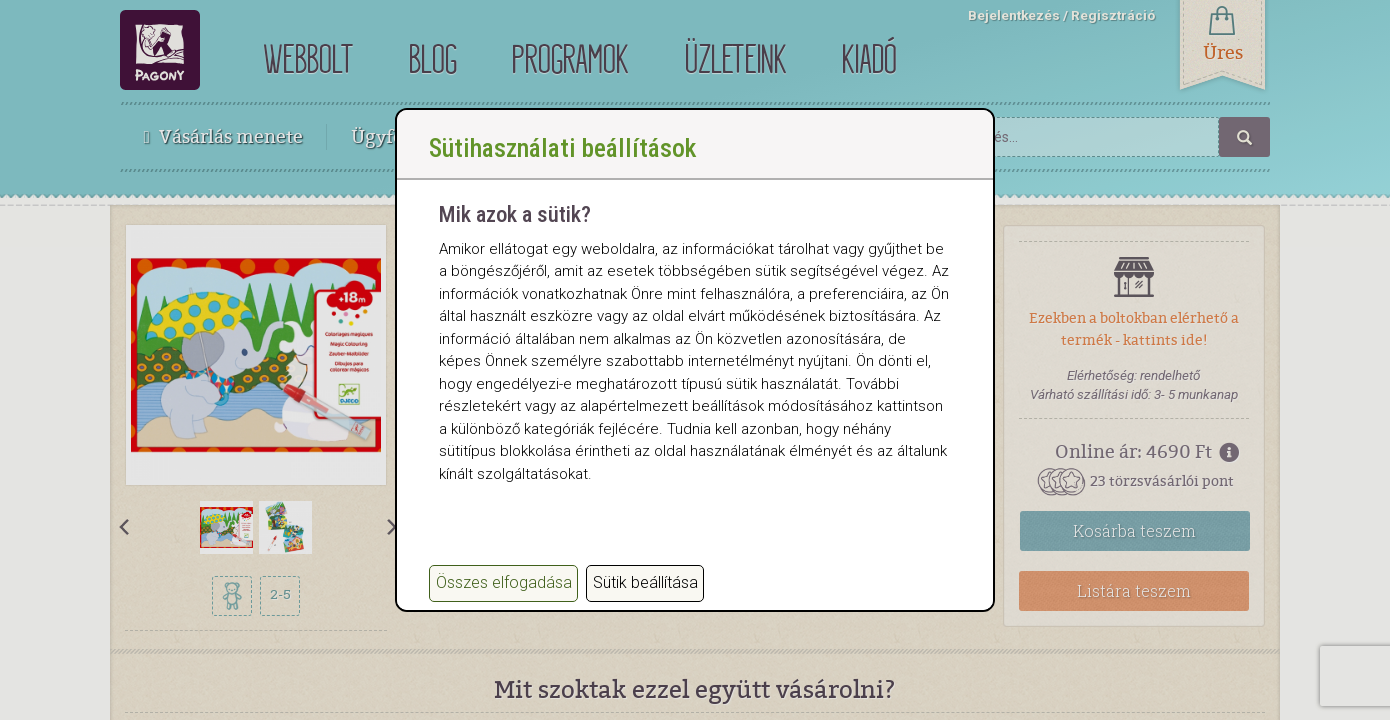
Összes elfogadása (504, 582)
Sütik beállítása (645, 582)
